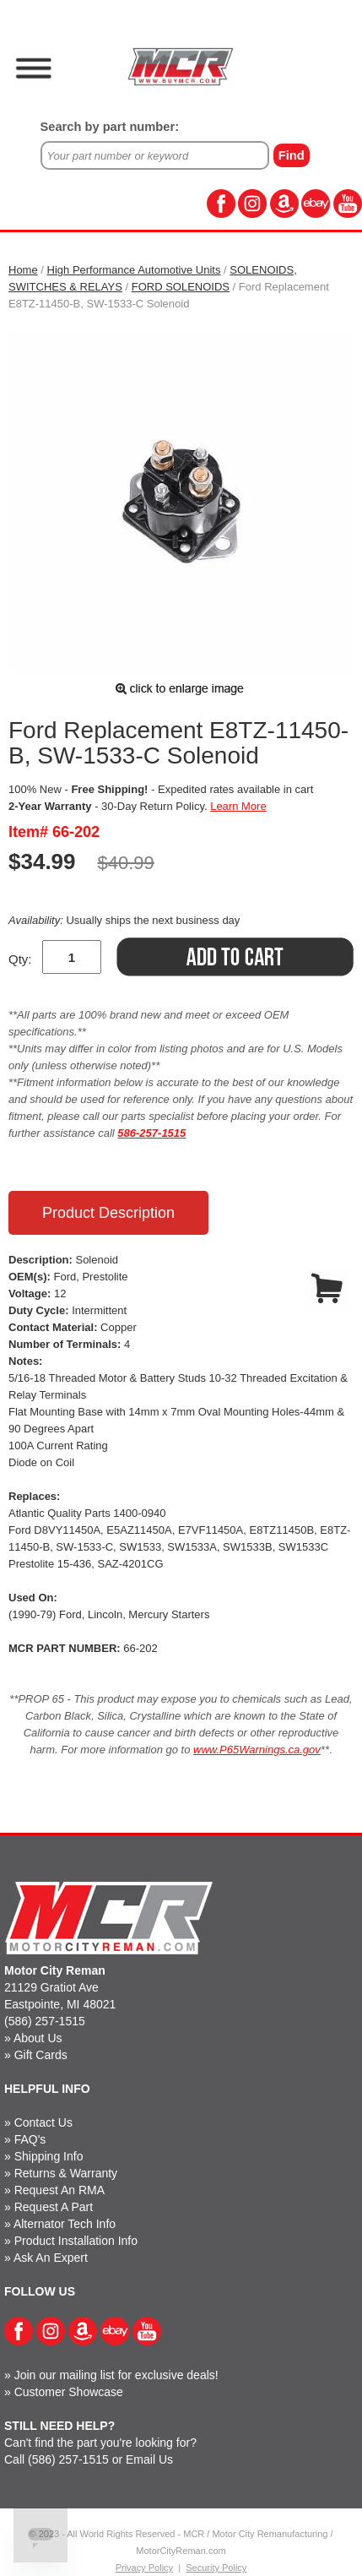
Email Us (149, 2459)
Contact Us (43, 2122)
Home (23, 270)
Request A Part (53, 2207)
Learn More (238, 806)
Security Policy (216, 2567)
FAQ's (30, 2139)
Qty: (20, 959)
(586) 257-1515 (44, 2021)
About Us (38, 2038)
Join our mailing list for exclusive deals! (116, 2375)
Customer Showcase (68, 2392)
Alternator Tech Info (65, 2224)
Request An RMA (59, 2190)
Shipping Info (49, 2156)
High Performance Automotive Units (134, 270)
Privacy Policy (144, 2567)
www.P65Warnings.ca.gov (257, 1749)
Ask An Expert (51, 2257)
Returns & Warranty (65, 2173)
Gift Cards (41, 2055)
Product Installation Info (76, 2240)
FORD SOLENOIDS (181, 286)
